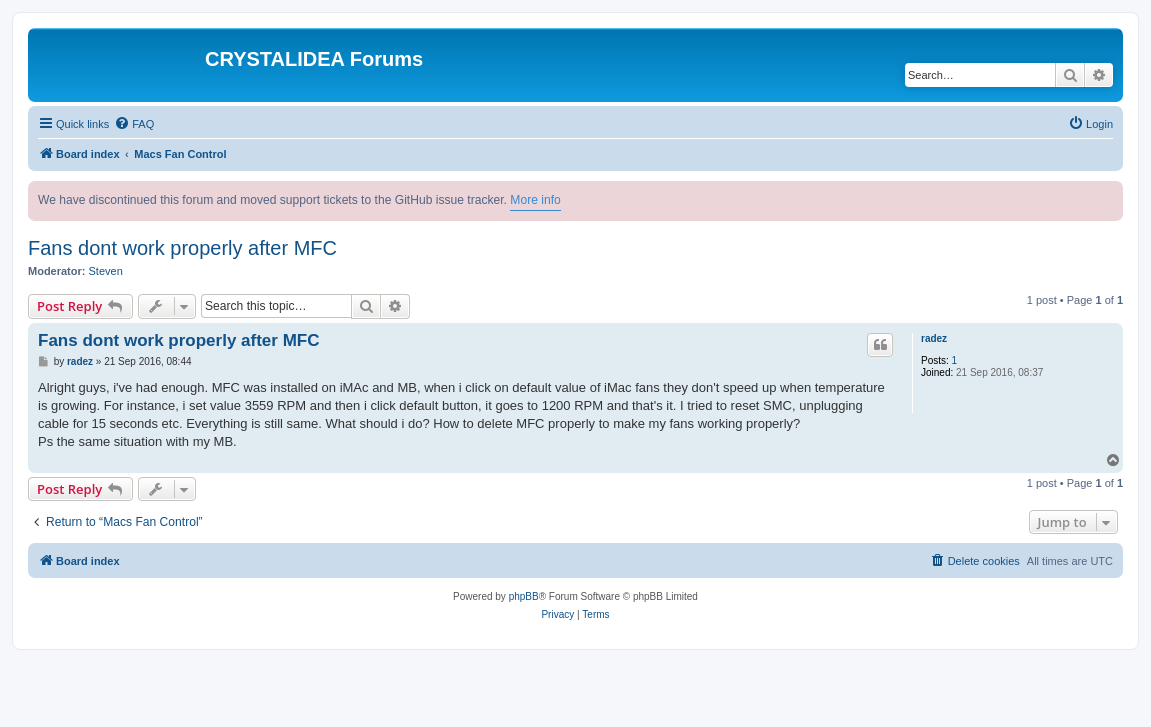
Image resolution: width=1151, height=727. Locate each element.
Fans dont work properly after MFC (182, 248)
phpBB (524, 596)
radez (934, 338)
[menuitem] (134, 124)
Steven (106, 271)
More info (535, 200)
